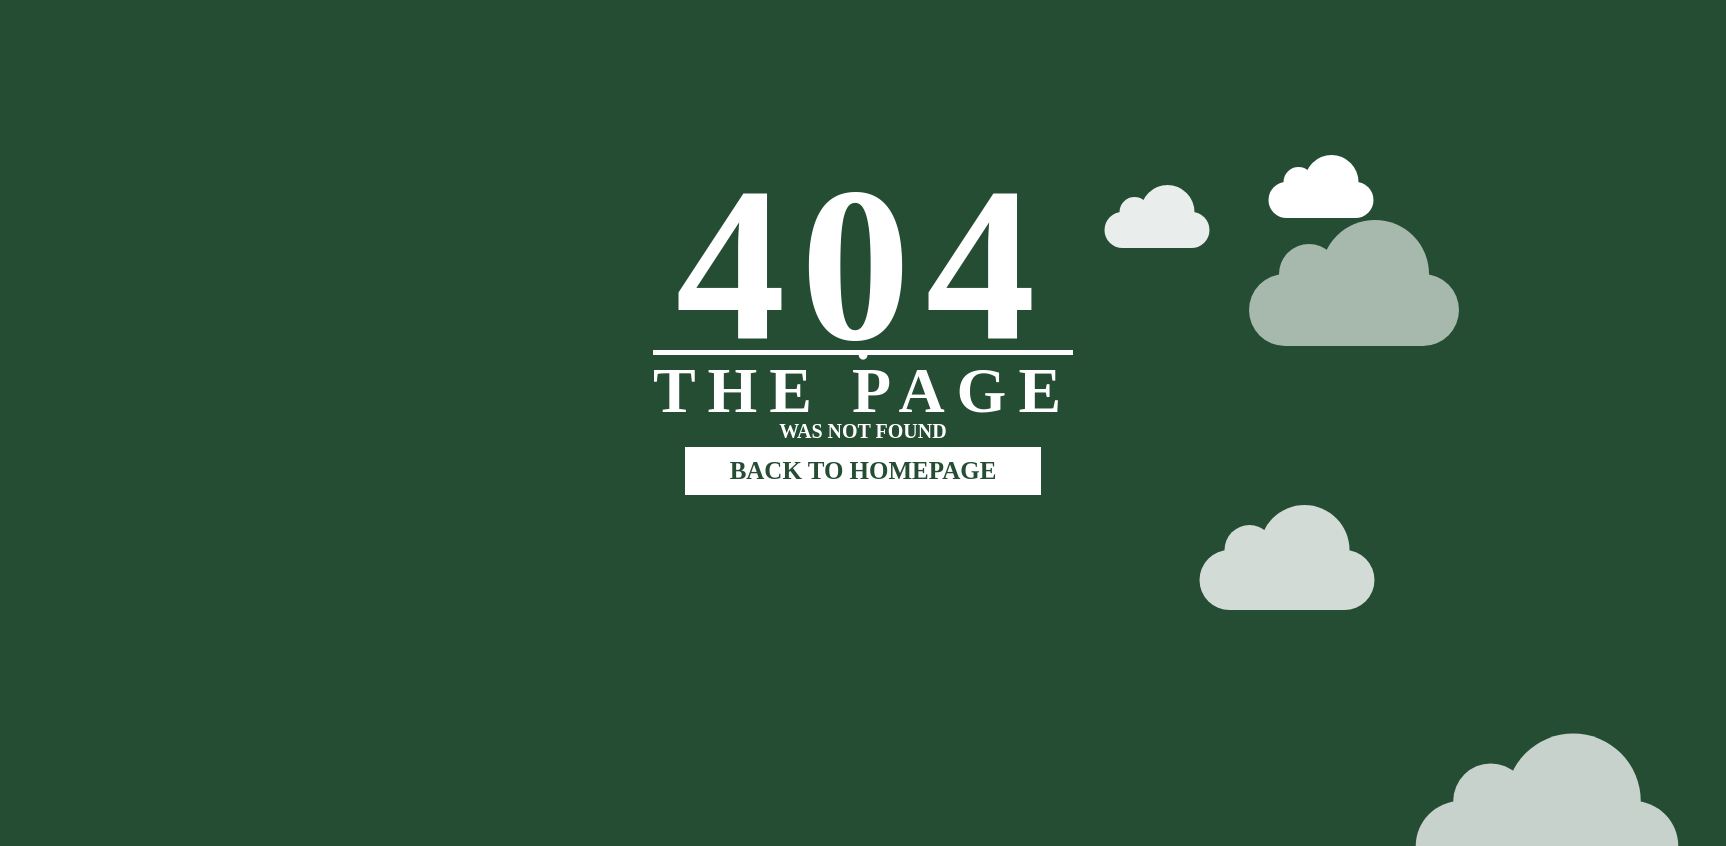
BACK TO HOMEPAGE (863, 470)
